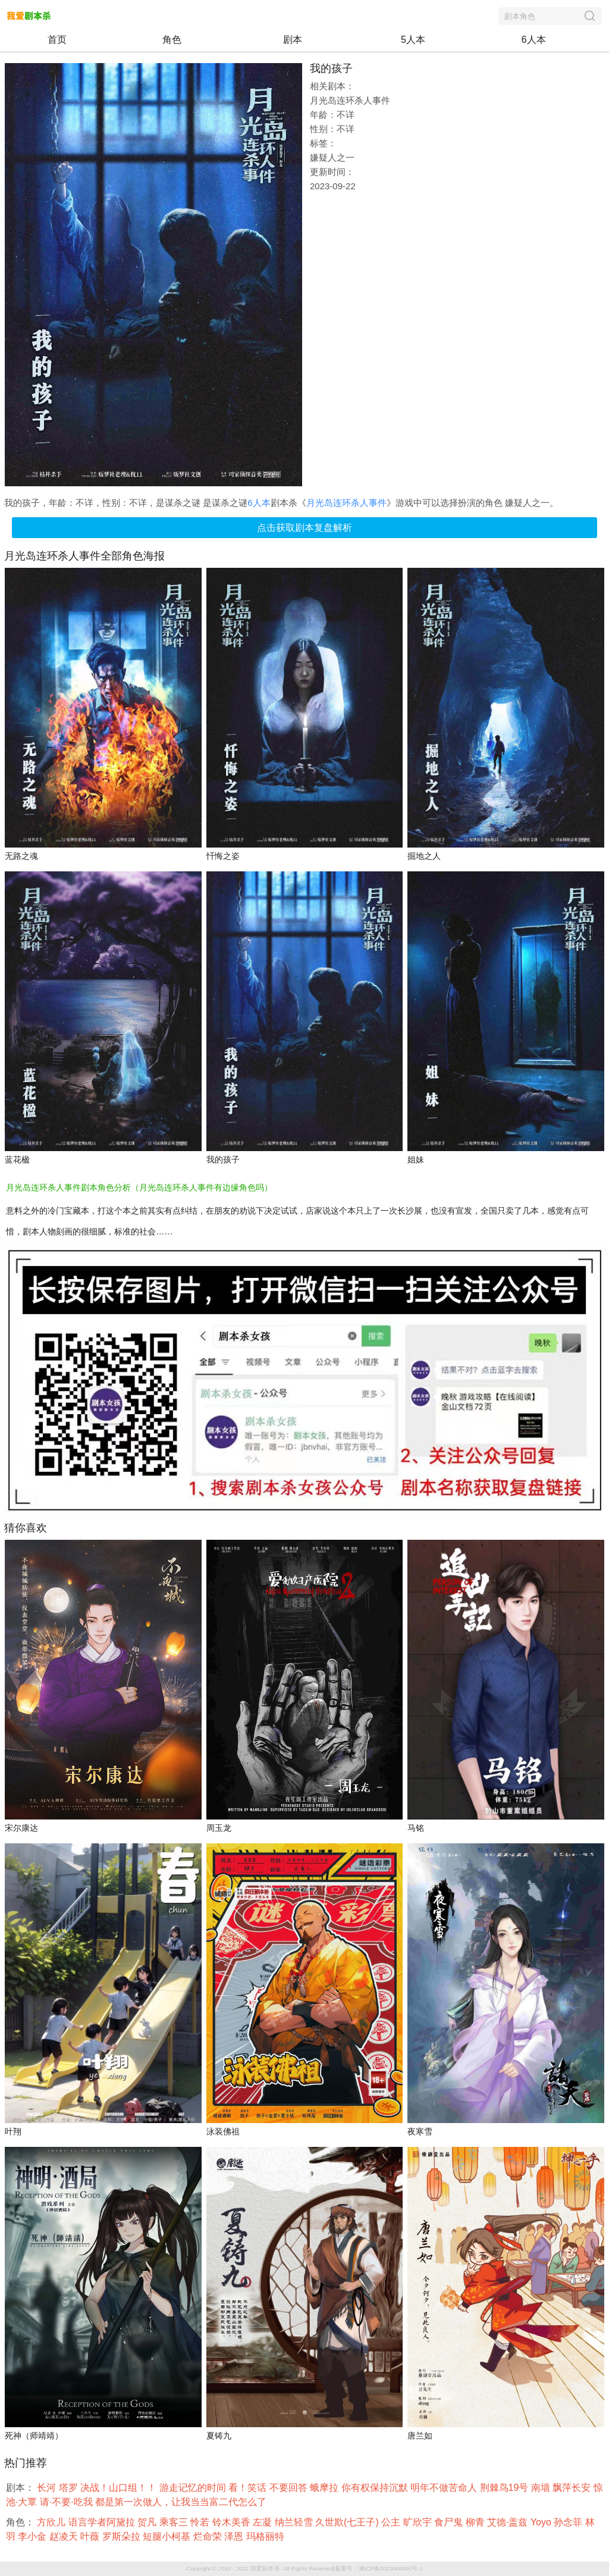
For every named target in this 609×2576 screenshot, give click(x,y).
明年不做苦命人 (444, 2488)
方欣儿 (52, 2522)
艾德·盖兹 (508, 2522)
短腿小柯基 (168, 2536)
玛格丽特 (266, 2536)
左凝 (263, 2522)
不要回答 (289, 2488)
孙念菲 (569, 2522)
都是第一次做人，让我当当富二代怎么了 (182, 2502)
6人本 (534, 40)
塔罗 (69, 2488)
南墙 (542, 2488)
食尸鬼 (449, 2522)
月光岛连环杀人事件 (346, 503)
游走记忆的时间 (193, 2488)
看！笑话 (248, 2488)
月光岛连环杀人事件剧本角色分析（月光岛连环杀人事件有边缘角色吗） (139, 1187)
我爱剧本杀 (265, 2568)
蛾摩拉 (325, 2488)
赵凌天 (64, 2536)
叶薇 (91, 2536)
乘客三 (174, 2522)
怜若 (201, 2522)
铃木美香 (232, 2522)
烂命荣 (208, 2536)
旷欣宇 (418, 2522)
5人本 (413, 40)
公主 (392, 2522)
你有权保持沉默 (375, 2488)
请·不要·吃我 (67, 2502)
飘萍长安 (573, 2488)
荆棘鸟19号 (505, 2488)
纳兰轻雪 (295, 2522)
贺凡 (148, 2522)
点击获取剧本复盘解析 (304, 528)
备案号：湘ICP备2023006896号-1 (379, 2568)
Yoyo (542, 2522)
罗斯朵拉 (122, 2536)
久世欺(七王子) (348, 2522)
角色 (171, 40)
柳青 (476, 2522)
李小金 (33, 2536)
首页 (57, 40)
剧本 (292, 40)
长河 (47, 2488)
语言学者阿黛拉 (102, 2522)
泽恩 (235, 2536)
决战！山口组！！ (119, 2488)
